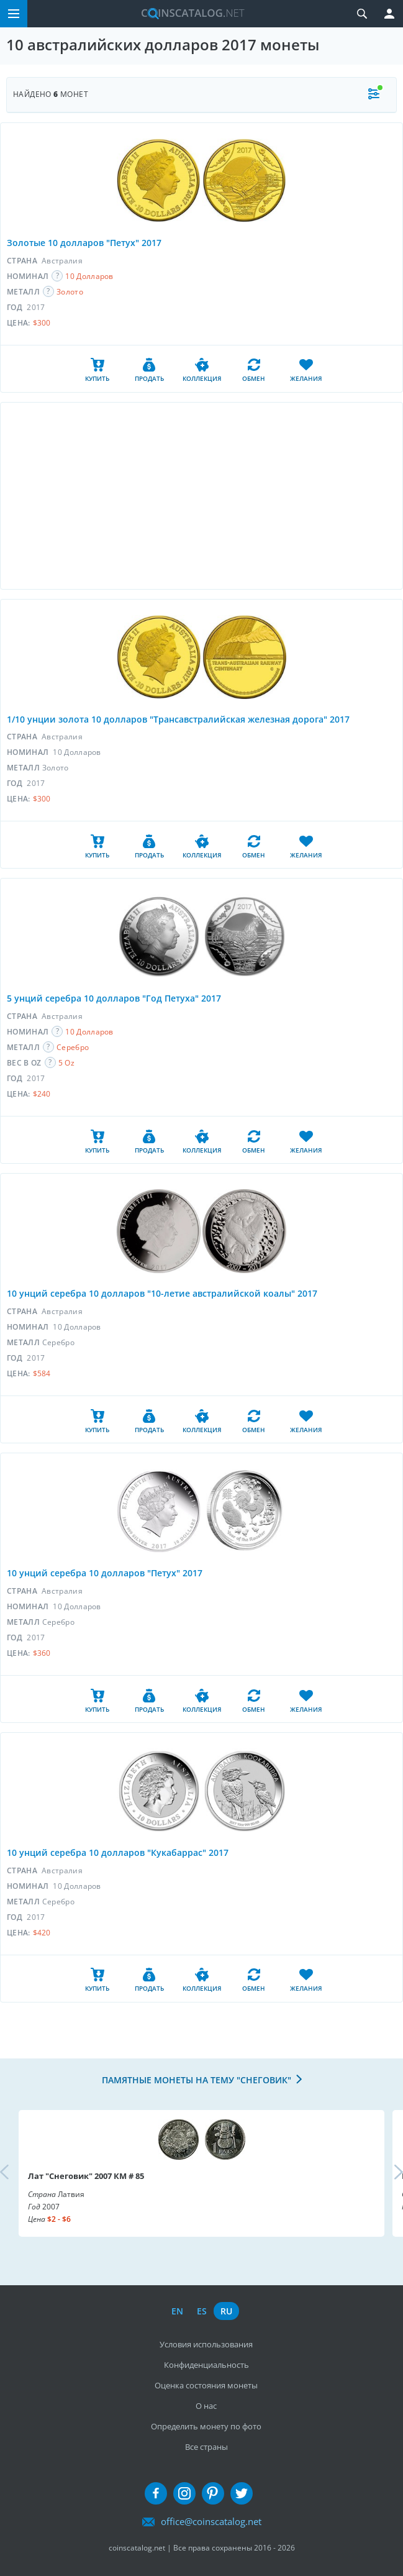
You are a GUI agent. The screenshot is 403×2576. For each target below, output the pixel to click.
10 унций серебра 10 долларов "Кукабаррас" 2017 (118, 1852)
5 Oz (66, 1062)
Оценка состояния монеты (206, 2385)
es (202, 2311)
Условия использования (206, 2344)
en (177, 2311)
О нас (206, 2405)
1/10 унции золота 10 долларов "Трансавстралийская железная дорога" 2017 (178, 719)
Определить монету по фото (206, 2426)
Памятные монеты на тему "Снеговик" (196, 2080)
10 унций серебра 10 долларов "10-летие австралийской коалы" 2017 (162, 1293)
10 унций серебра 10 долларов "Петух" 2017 (104, 1573)
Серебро (73, 1047)
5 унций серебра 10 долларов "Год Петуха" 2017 (114, 998)
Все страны (206, 2446)
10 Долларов (89, 276)
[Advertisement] (201, 496)
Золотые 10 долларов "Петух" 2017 (84, 243)
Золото (70, 291)
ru (226, 2311)
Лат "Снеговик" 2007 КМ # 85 (86, 2176)
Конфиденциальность (206, 2364)
